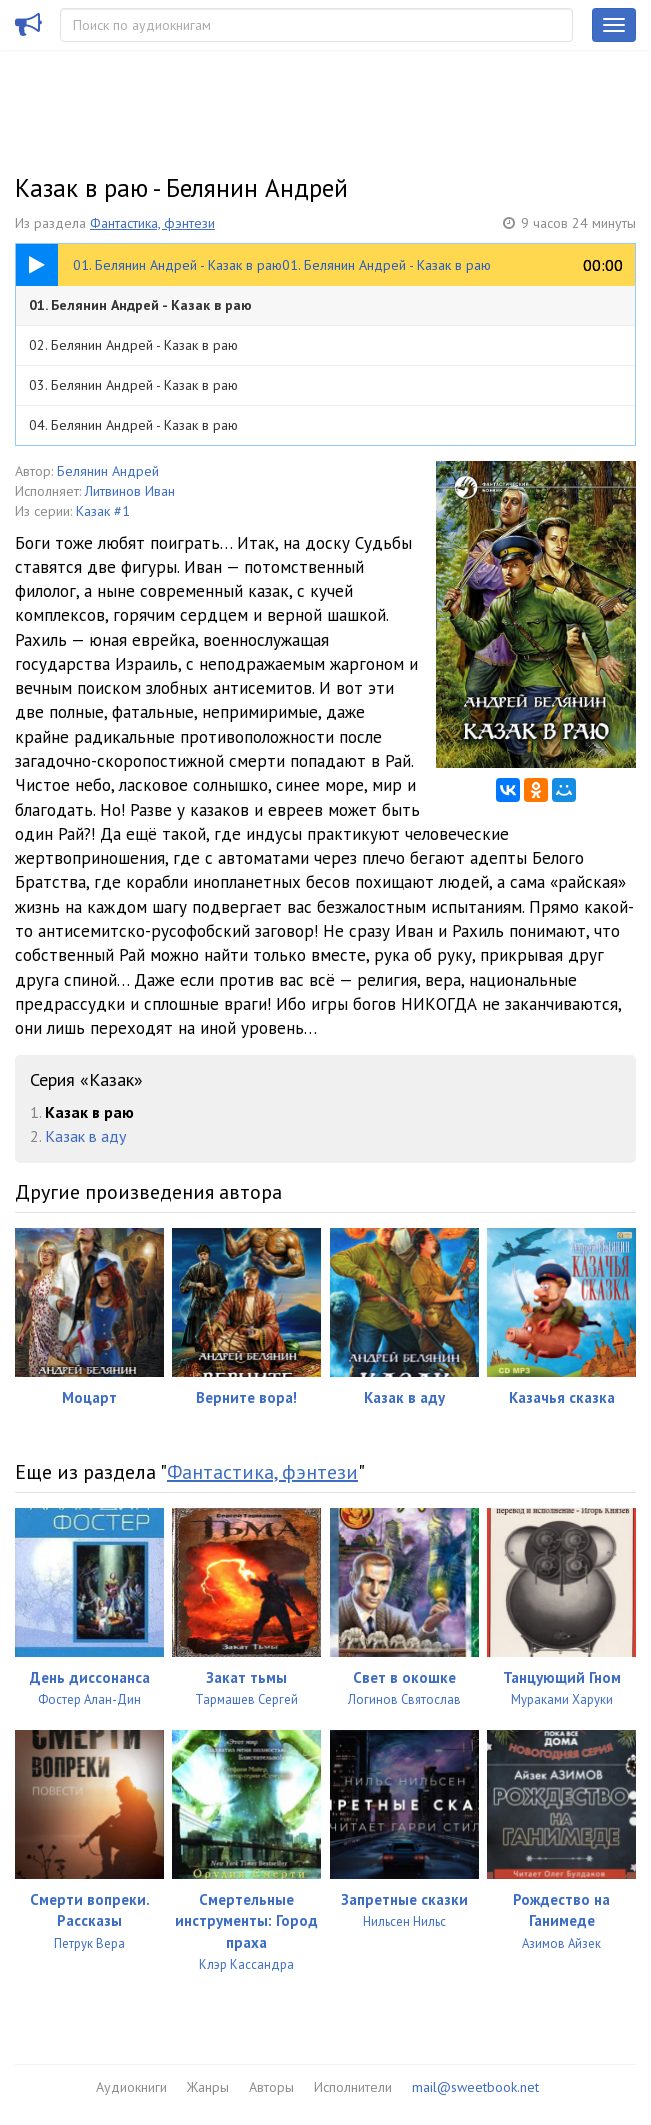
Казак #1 (103, 511)
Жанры (208, 2087)
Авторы (271, 2087)
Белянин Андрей (108, 471)
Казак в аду (85, 1136)
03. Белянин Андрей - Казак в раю (133, 385)
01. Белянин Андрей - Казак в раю (140, 305)
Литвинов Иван (130, 491)
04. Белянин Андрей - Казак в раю (133, 425)
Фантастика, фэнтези (152, 223)
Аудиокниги (131, 2087)
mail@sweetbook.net (475, 2087)
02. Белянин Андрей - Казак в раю (133, 345)
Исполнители (353, 2087)
